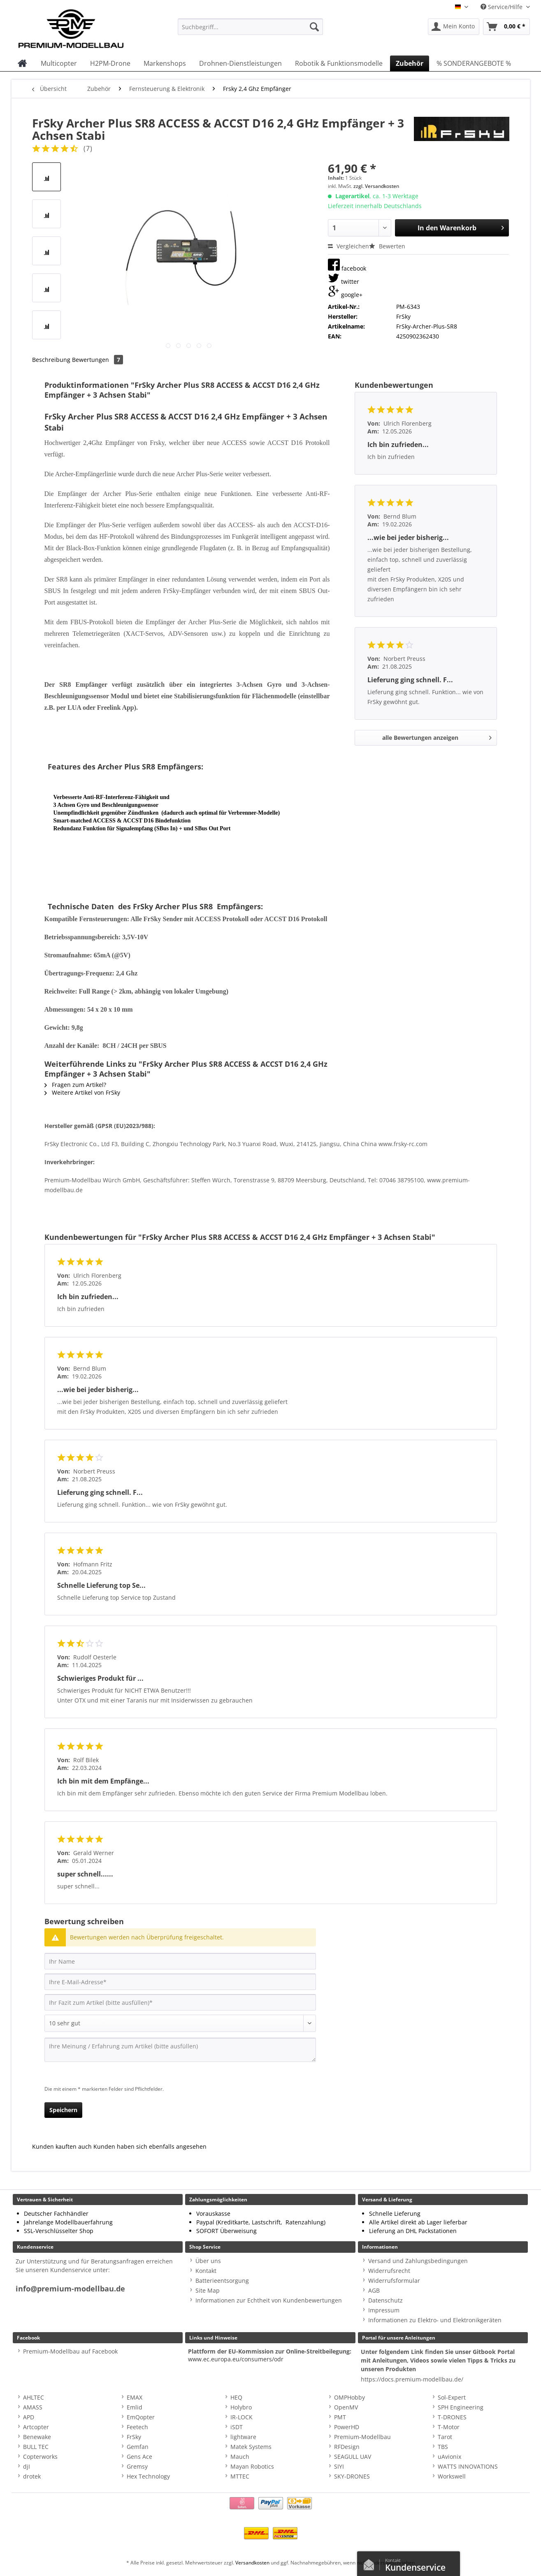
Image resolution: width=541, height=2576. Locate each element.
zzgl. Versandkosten (376, 186)
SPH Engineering (460, 2407)
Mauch (239, 2456)
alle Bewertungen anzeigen (437, 736)
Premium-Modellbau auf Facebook (70, 2351)
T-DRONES (452, 2417)
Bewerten (387, 246)
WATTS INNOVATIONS (468, 2466)
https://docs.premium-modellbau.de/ (412, 2379)
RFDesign (347, 2447)
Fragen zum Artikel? (75, 1085)
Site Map (207, 2290)
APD (28, 2417)
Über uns (208, 2261)
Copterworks (40, 2456)
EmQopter (141, 2417)
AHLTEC (33, 2397)
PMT (340, 2417)
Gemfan (138, 2447)
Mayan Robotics (252, 2466)
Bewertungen (97, 360)
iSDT (236, 2427)
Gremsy (137, 2466)
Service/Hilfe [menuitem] (502, 7)
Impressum (383, 2310)
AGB (374, 2290)
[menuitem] (250, 31)
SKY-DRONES (352, 2476)
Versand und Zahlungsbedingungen (418, 2261)
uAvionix (449, 2456)
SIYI (339, 2466)
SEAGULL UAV (352, 2456)
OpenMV (346, 2407)
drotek (32, 2476)
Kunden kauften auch (62, 2146)
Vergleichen (348, 246)
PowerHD (346, 2427)
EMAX (134, 2397)
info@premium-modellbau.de (70, 2288)
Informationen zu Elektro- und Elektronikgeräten (435, 2320)
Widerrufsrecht (389, 2271)
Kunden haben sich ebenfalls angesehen (150, 2146)
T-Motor (449, 2427)
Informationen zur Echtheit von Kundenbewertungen (268, 2300)
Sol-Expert (452, 2397)
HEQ (236, 2397)
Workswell (452, 2476)
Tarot (445, 2437)
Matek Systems (251, 2447)
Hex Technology (148, 2476)
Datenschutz (385, 2300)
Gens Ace (139, 2456)
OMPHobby (349, 2397)
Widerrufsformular (394, 2280)
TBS (443, 2447)
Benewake (37, 2437)
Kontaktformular (371, 2563)
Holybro (241, 2407)
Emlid (134, 2407)
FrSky (134, 2437)
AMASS (32, 2407)
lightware (243, 2437)
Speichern (63, 2110)
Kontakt (205, 2271)
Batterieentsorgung (222, 2280)
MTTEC (239, 2476)
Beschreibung (51, 360)
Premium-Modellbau (362, 2437)
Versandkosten (252, 2562)
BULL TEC (36, 2447)
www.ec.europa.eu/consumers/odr (235, 2359)
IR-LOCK (241, 2417)
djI (26, 2466)
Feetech (137, 2427)
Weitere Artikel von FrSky (82, 1092)
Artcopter (36, 2427)
